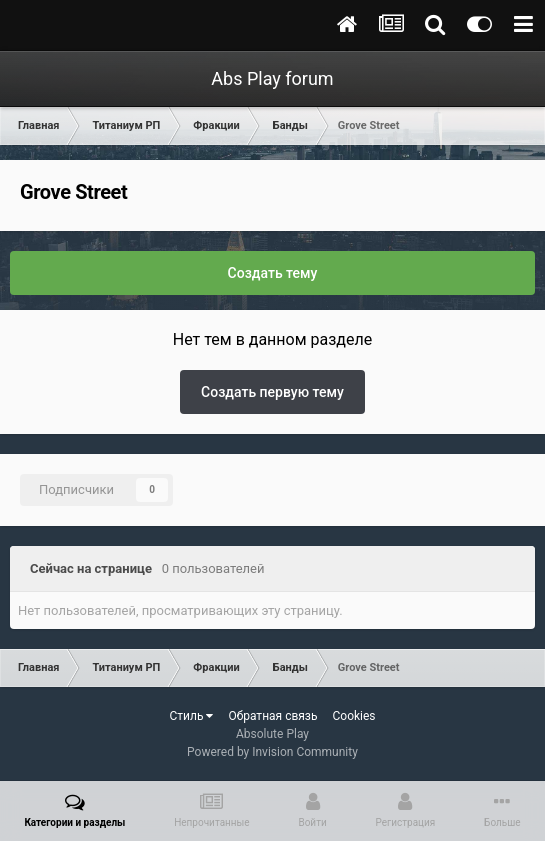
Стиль (191, 716)
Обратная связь (272, 716)
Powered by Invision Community (272, 752)
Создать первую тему (272, 392)
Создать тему (273, 273)
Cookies (353, 716)
